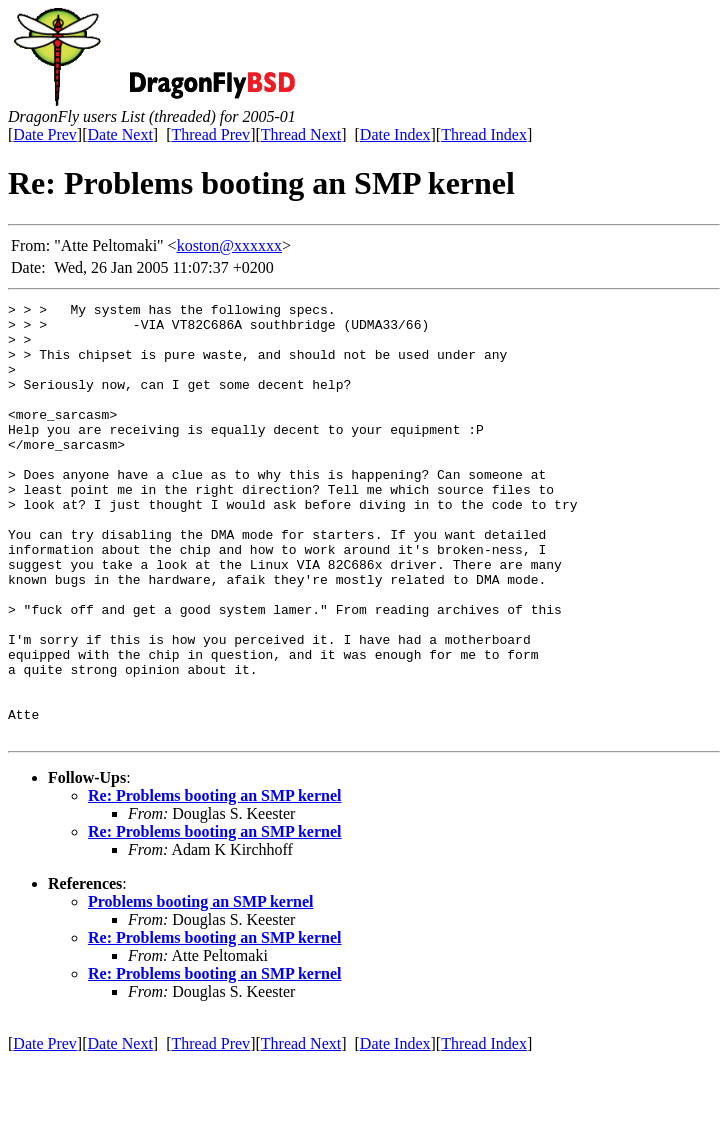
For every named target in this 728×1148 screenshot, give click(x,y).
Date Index (395, 134)
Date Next (120, 134)
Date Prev (45, 134)
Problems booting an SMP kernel (201, 988)
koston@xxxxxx (229, 245)
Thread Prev (210, 134)
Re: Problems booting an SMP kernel (214, 882)
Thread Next (301, 134)
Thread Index (484, 134)
